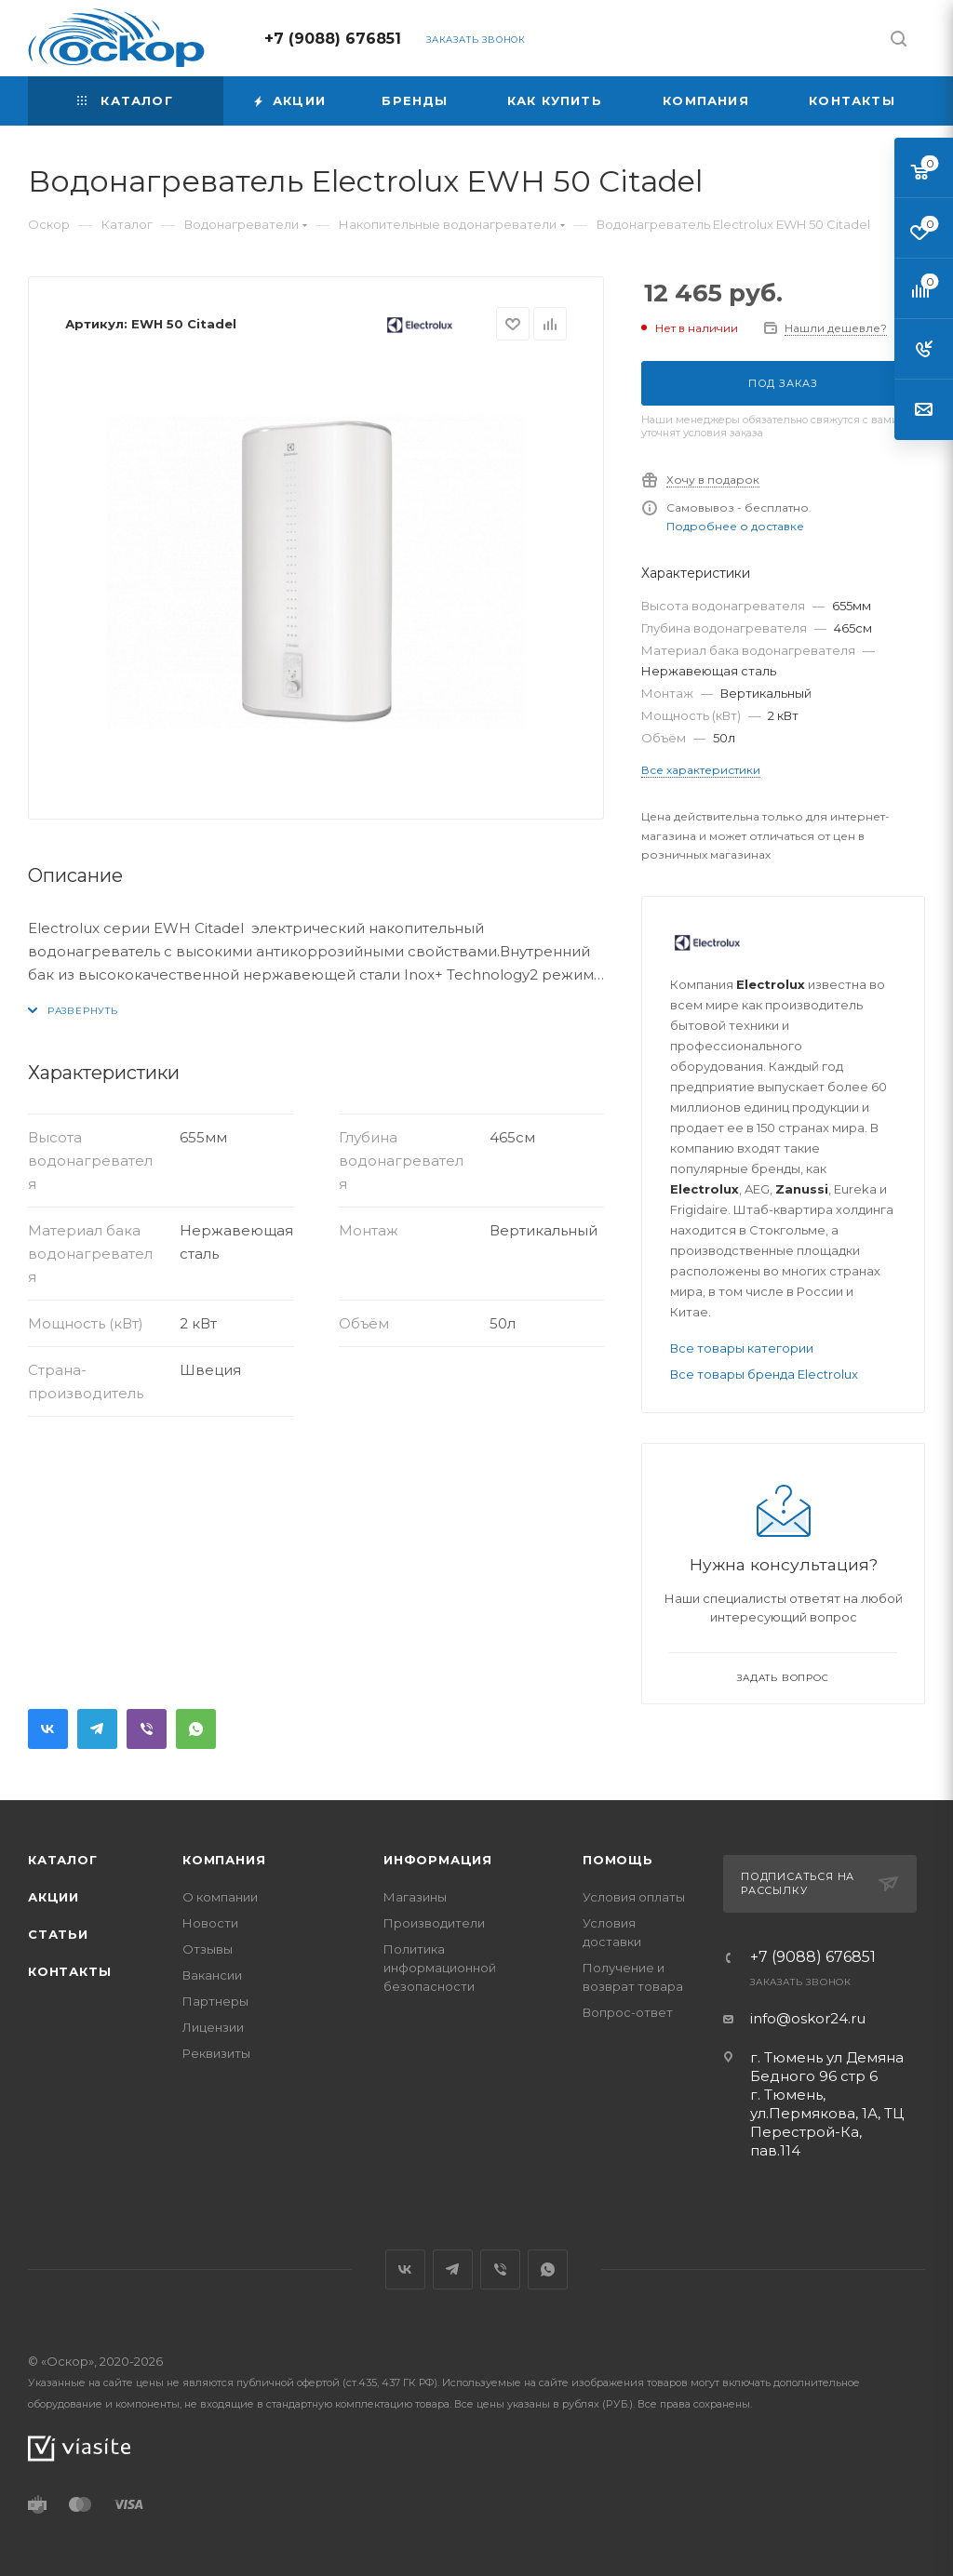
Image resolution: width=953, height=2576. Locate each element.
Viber (147, 1729)
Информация (437, 1859)
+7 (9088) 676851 (332, 38)
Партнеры (215, 2001)
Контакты (69, 1971)
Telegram (97, 1729)
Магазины (415, 1896)
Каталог (63, 1859)
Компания (223, 1859)
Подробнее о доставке (735, 526)
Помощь (618, 1859)
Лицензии (213, 2027)
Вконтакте (48, 1729)
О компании (220, 1896)
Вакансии (212, 1975)
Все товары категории (741, 1348)
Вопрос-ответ (628, 2012)
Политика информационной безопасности (439, 1968)
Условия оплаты (634, 1896)
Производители (434, 1922)
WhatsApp (196, 1729)
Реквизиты (216, 2053)
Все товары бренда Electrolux (764, 1374)
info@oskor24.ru (808, 2018)
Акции (53, 1896)
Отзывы (207, 1949)
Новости (210, 1922)
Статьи (58, 1934)
